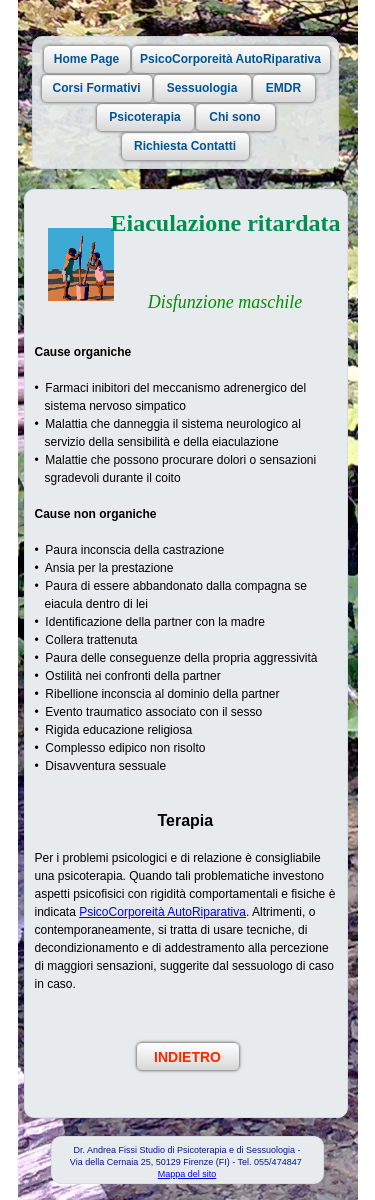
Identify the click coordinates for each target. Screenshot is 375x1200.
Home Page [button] (86, 59)
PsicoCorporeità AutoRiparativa (162, 912)
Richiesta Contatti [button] (185, 146)
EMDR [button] (283, 88)
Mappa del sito (187, 1174)
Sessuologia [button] (202, 88)
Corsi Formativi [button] (96, 88)
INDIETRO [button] (187, 1057)
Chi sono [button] (234, 117)
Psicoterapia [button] (144, 117)
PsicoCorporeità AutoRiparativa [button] (230, 59)
